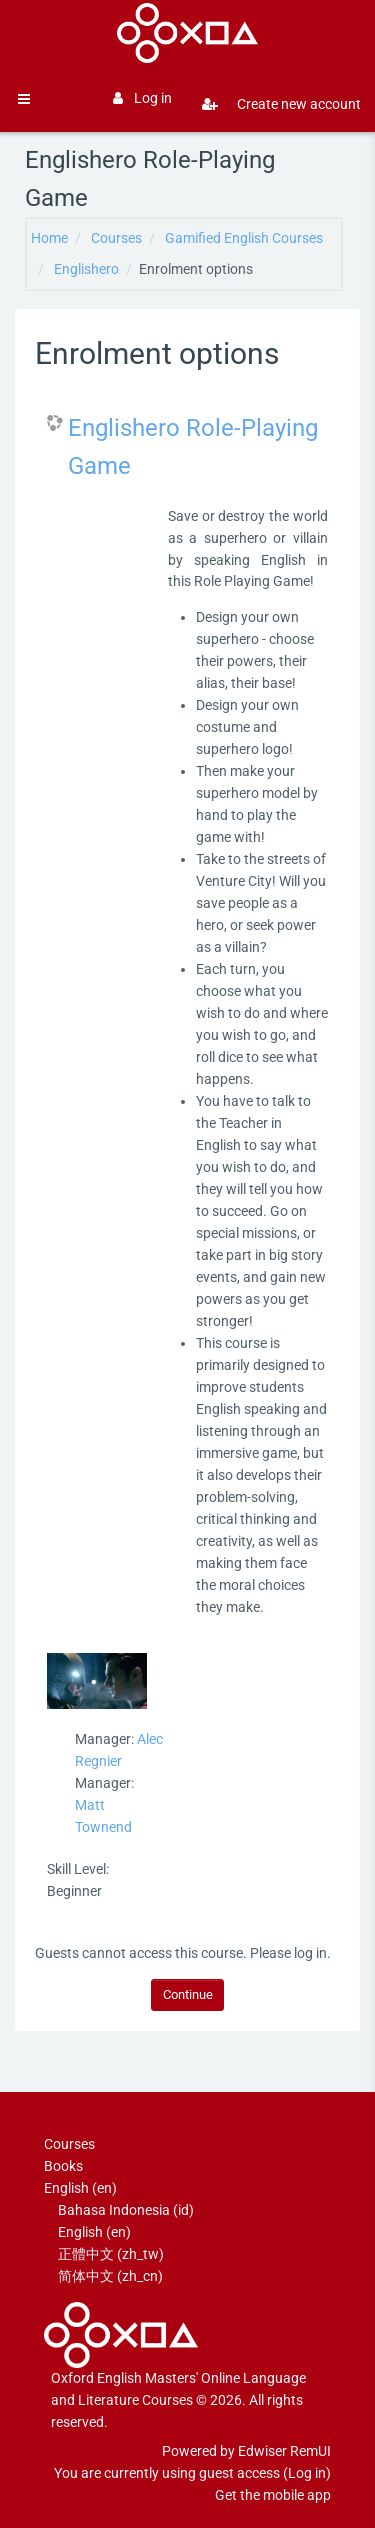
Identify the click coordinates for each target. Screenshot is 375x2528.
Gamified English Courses (244, 238)
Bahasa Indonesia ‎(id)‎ (126, 2210)
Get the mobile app (273, 2495)
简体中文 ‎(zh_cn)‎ (110, 2276)
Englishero (86, 269)
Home (49, 238)
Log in (142, 98)
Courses (116, 238)
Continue (188, 1994)
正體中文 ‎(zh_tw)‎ (111, 2254)
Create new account (273, 104)
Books (63, 2166)
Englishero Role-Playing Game (193, 447)
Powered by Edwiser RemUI (246, 2451)
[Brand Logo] (187, 33)
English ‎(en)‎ (80, 2188)
